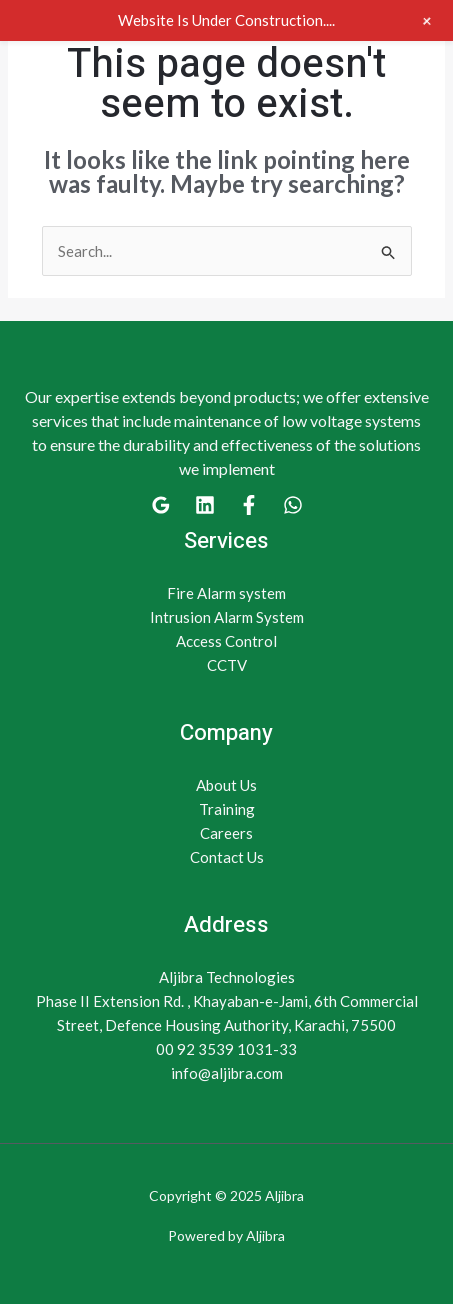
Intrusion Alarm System (227, 617)
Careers (226, 833)
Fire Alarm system (226, 593)
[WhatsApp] (293, 505)
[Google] (161, 505)
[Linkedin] (205, 505)
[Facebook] (249, 505)
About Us (226, 785)
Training (227, 809)
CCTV (227, 665)
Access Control (226, 641)
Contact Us (227, 857)
